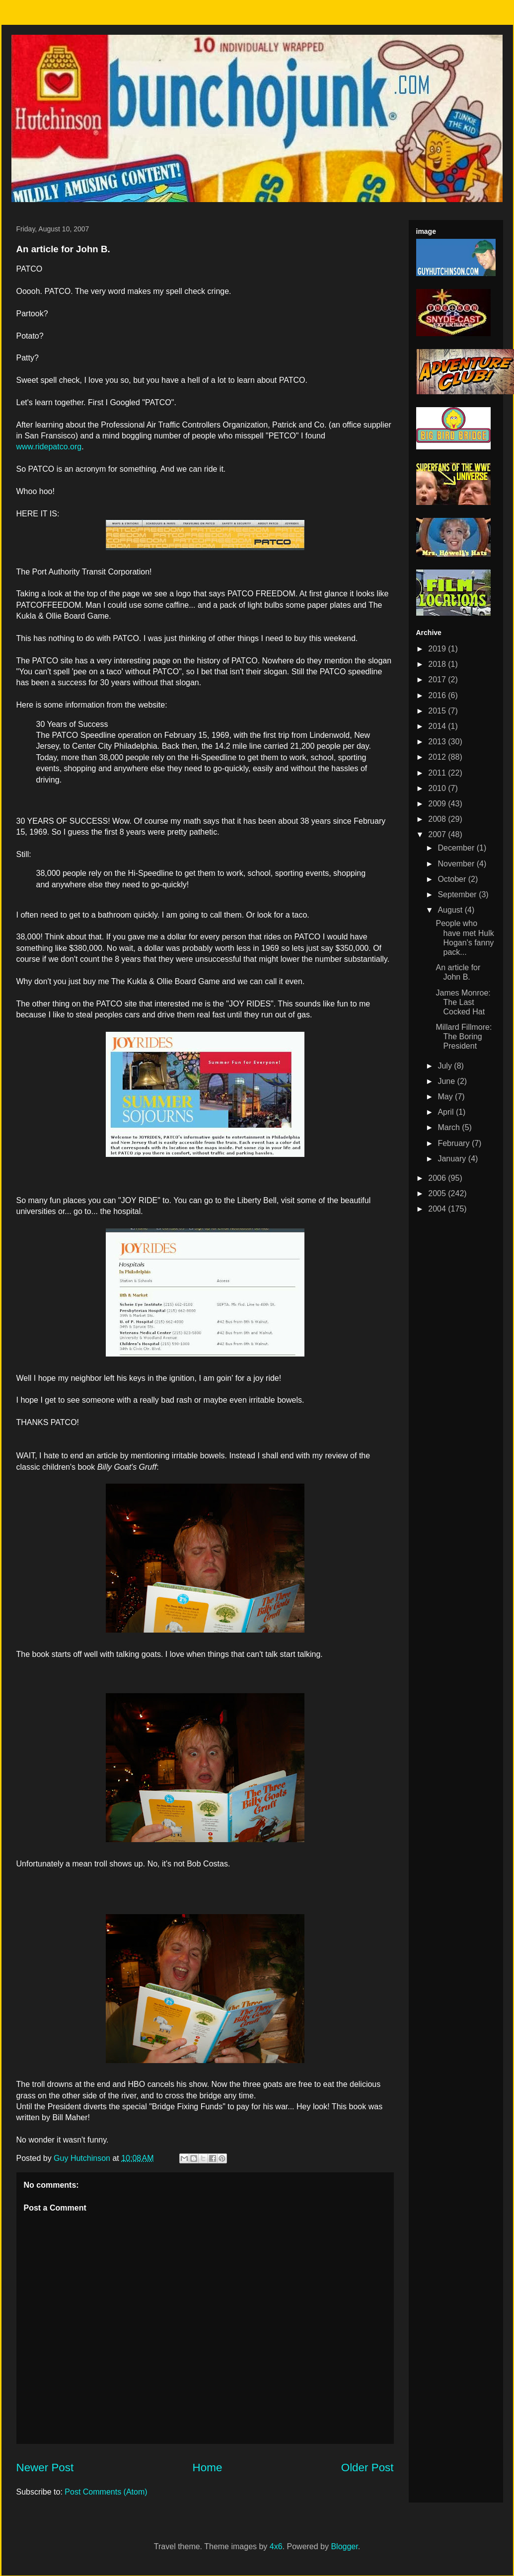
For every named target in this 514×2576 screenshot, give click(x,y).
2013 (438, 741)
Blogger (344, 2546)
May (446, 1096)
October (453, 879)
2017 (438, 679)
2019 (438, 648)
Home (207, 2467)
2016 (438, 695)
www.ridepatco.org (49, 446)
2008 (438, 819)
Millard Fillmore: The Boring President (464, 1036)
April (446, 1112)
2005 (438, 1193)
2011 (438, 773)
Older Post (367, 2467)
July (446, 1066)
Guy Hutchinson (83, 2158)
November (457, 863)
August (451, 910)
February (454, 1143)
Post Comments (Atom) (106, 2492)
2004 (438, 1209)
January (453, 1158)
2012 (438, 757)
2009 (438, 803)
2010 (438, 788)
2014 (438, 726)
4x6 (276, 2546)
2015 (438, 711)
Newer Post (45, 2467)
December (457, 848)
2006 (438, 1178)
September (458, 894)
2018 (438, 664)
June (447, 1081)
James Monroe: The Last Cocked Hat (463, 1002)
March (450, 1127)
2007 (438, 834)
